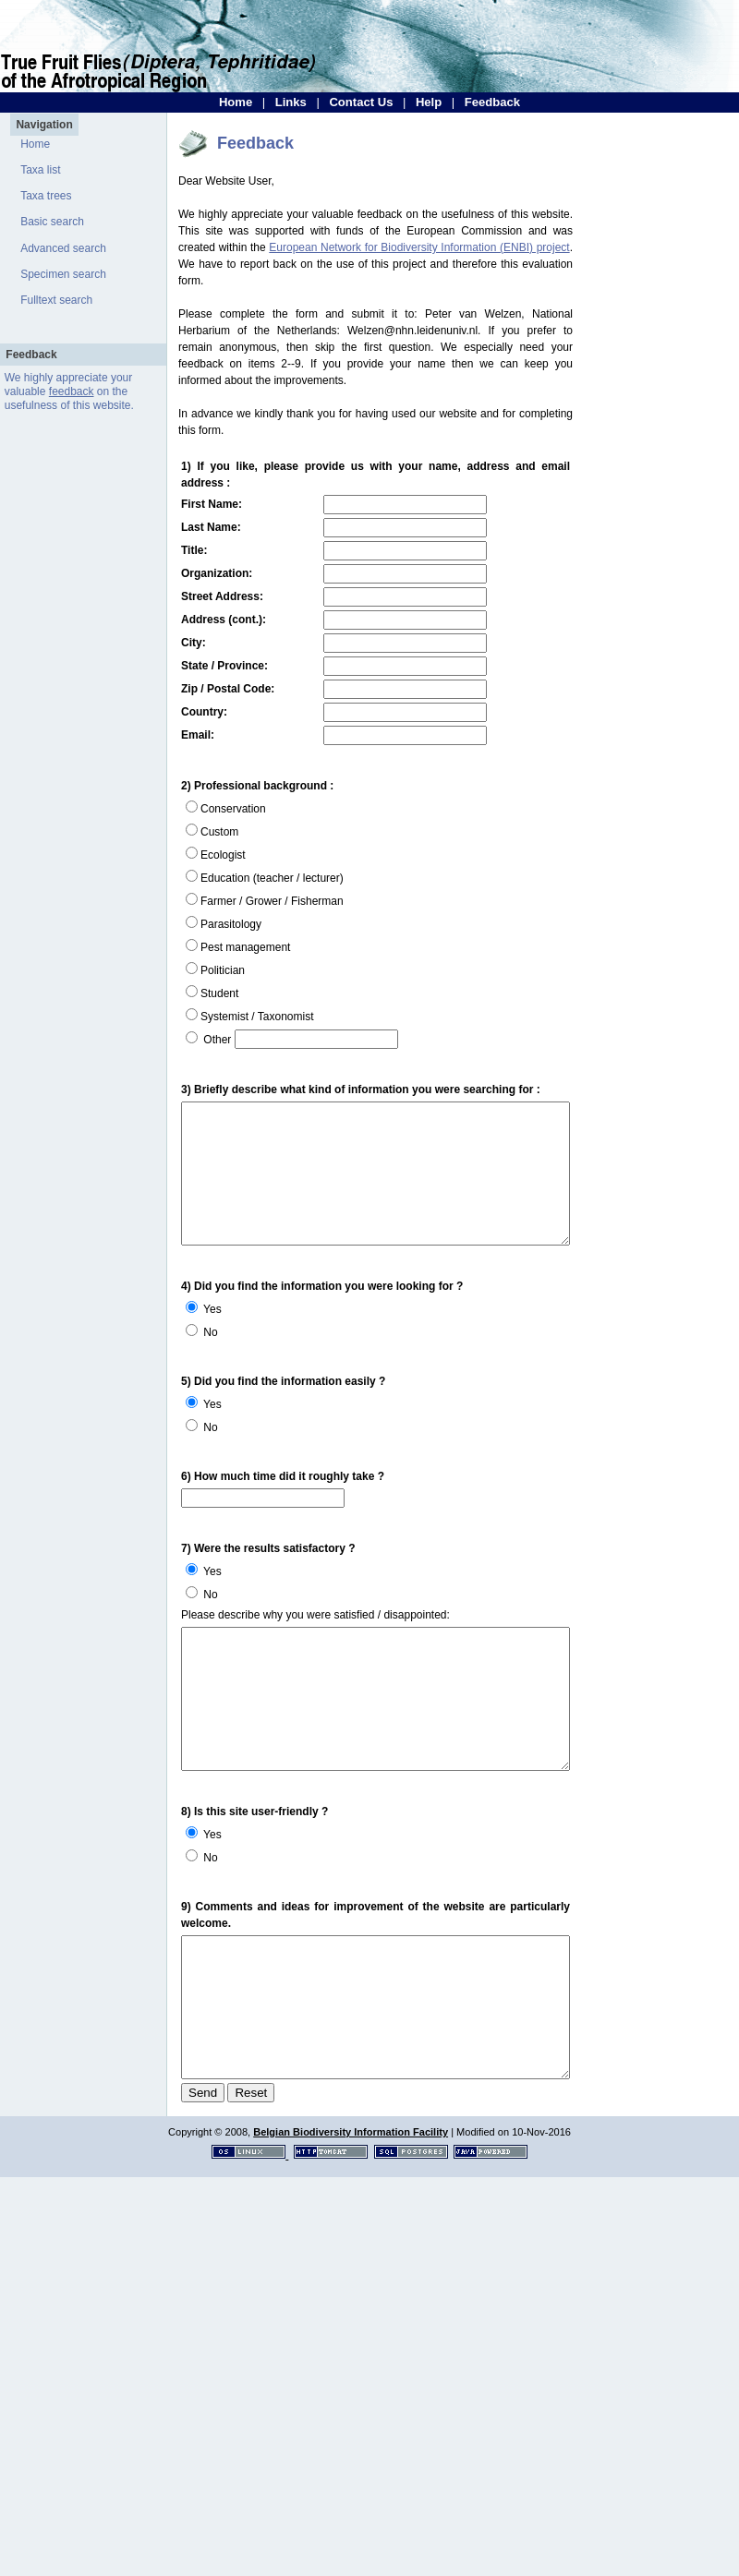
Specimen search (63, 274)
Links (291, 102)
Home (235, 102)
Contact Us (361, 102)
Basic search (52, 221)
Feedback (492, 102)
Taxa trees (45, 195)
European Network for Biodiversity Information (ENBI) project (419, 247)
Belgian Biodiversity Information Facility (350, 2181)
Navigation (44, 124)
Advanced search (63, 248)
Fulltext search (56, 300)
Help (429, 102)
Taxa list (40, 169)
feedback (71, 391)
